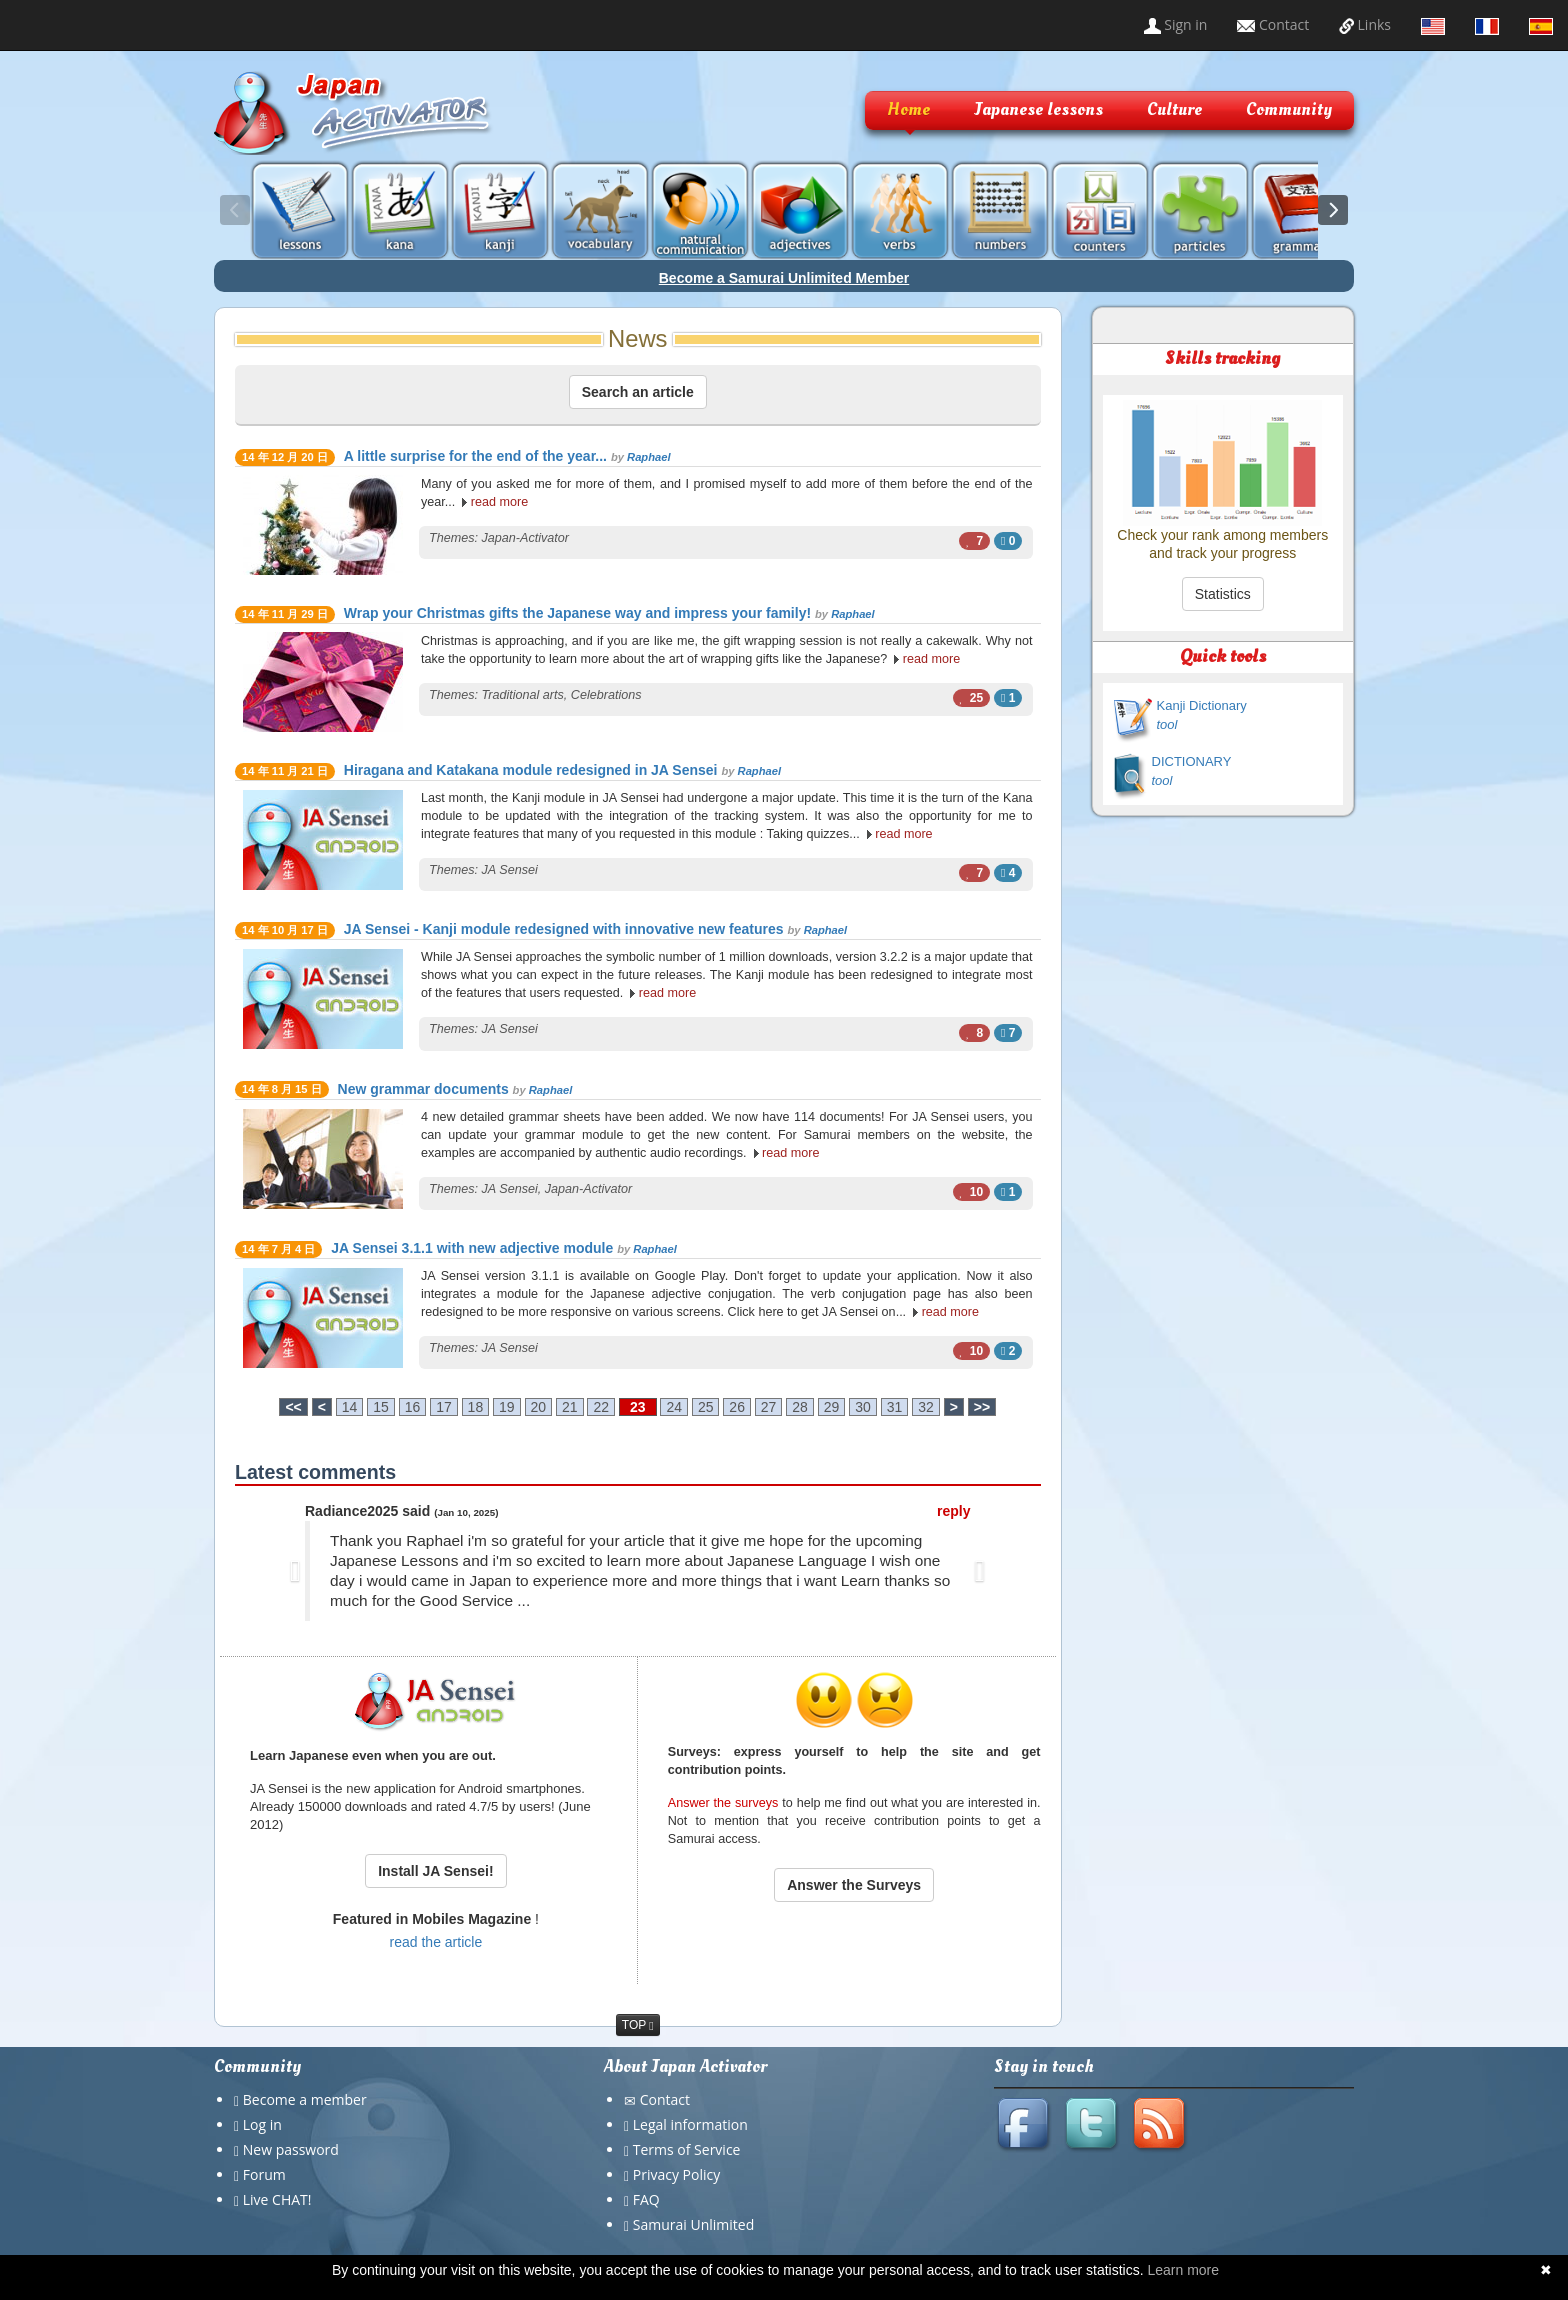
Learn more (1183, 2270)
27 (769, 1407)
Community (1289, 109)
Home (908, 109)
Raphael (649, 457)
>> (982, 1407)
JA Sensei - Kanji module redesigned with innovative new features (564, 929)
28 (800, 1407)
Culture (1174, 109)
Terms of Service (687, 2149)
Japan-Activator (526, 538)
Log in (262, 2124)
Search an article (638, 392)
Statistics (1223, 594)
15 (381, 1407)
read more (499, 502)
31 (895, 1407)
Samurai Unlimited (693, 2224)
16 (413, 1407)
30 (863, 1407)
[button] (295, 1571)
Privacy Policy (676, 2174)
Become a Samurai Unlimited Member (784, 278)
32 (926, 1407)
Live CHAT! (277, 2199)
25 (706, 1407)
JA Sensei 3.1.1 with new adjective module (472, 1248)
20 (539, 1407)
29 (832, 1407)
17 (444, 1407)
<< (293, 1407)
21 (570, 1407)
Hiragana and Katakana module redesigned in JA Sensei (531, 770)
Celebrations (606, 695)
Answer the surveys (723, 1803)
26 (737, 1407)
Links (1365, 24)
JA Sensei (510, 870)
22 (601, 1407)
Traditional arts (523, 695)
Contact (1273, 24)
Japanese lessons (1038, 109)
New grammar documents (423, 1089)
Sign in (1176, 24)
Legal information (690, 2124)
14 (350, 1407)
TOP (638, 2025)
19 (507, 1407)
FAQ (646, 2199)
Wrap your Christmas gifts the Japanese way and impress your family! (577, 613)
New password (291, 2149)
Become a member (305, 2099)
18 (476, 1407)
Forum (264, 2174)
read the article (436, 1942)
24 (674, 1407)
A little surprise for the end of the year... (475, 456)
